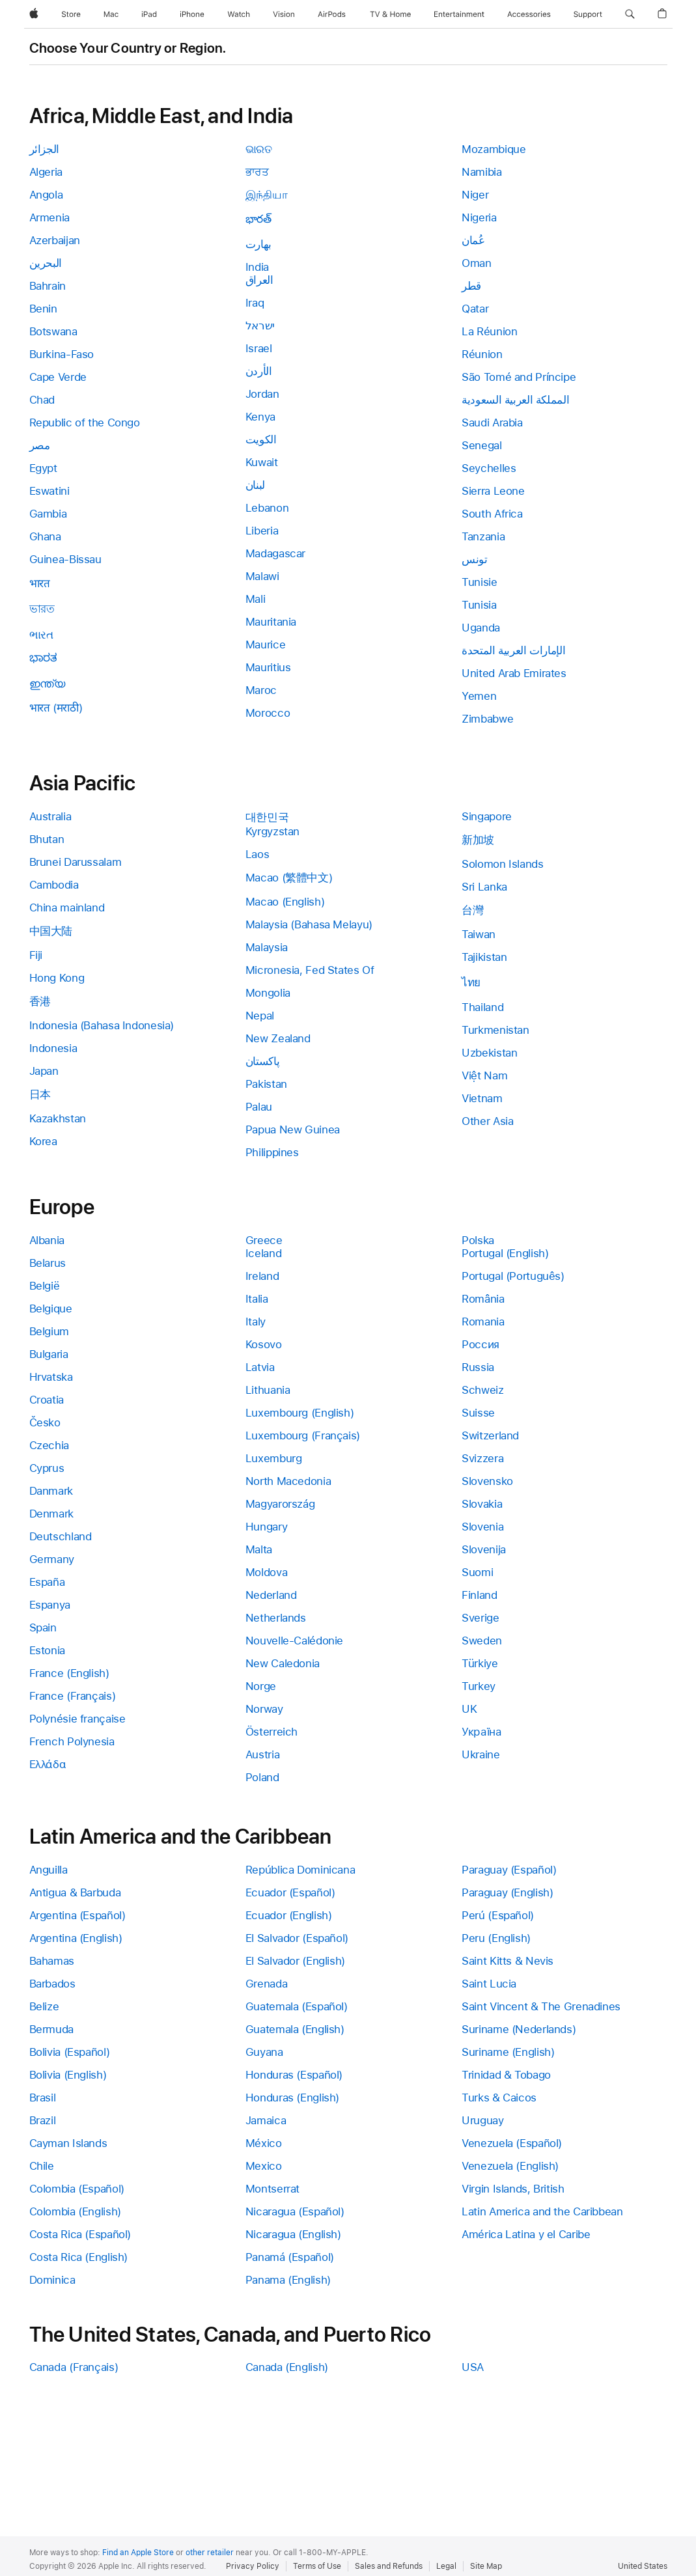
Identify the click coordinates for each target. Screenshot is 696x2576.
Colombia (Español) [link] (76, 2188)
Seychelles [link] (489, 468)
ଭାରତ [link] (258, 149)
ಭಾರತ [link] (43, 657)
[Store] (71, 14)
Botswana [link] (53, 331)
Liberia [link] (261, 530)
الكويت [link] (261, 439)
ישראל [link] (260, 325)
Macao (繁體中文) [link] (289, 877)
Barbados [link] (52, 1983)
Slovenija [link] (484, 1549)
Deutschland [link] (60, 1536)
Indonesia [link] (53, 1048)
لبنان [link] (255, 485)
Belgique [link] (50, 1308)
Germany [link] (51, 1559)
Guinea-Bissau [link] (65, 559)
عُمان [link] (473, 240)
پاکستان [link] (262, 1061)
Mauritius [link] (268, 667)
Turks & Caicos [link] (499, 2097)
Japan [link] (44, 1070)
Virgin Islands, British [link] (513, 2188)
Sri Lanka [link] (484, 886)
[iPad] (149, 14)
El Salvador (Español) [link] (296, 1938)
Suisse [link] (478, 1412)
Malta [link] (258, 1549)
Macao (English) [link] (284, 901)
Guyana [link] (264, 2051)
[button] (630, 14)
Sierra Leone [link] (493, 490)
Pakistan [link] (266, 1083)
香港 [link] (40, 1001)
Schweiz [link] (482, 1389)
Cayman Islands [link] (68, 2143)
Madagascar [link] (275, 553)
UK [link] (469, 1708)
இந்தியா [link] (266, 194)
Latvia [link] (260, 1367)
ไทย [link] (471, 982)
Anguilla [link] (48, 1869)
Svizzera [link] (482, 1458)
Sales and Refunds (389, 2566)
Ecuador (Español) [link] (290, 1892)
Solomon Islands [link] (502, 863)
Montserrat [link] (272, 2188)
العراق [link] (259, 279)
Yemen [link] (479, 695)
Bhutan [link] (46, 839)
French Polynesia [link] (72, 1741)
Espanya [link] (49, 1604)
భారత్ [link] (258, 218)
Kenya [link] (260, 416)
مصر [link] (39, 445)
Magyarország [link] (280, 1503)
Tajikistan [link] (484, 956)
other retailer (210, 2552)
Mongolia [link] (267, 992)
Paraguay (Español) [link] (509, 1869)
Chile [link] (41, 2165)
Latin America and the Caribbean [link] (542, 2211)
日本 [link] (40, 1094)
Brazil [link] (42, 2120)
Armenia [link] (49, 217)
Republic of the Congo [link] (84, 422)
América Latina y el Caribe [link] (526, 2234)
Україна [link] (481, 1731)
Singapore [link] (487, 816)
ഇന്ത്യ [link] (47, 683)
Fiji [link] (36, 955)
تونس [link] (475, 559)
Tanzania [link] (483, 536)
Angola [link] (46, 194)
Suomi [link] (477, 1572)
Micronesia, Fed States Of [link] (309, 969)
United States (642, 2566)
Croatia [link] (46, 1399)
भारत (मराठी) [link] (56, 707)
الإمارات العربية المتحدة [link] (513, 650)
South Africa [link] (492, 513)
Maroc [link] (261, 690)
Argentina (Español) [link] (77, 1915)
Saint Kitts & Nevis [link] (507, 1960)
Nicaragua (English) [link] (293, 2234)
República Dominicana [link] (300, 1869)
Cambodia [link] (54, 884)
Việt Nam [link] (484, 1075)
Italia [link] (256, 1298)
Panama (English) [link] (288, 2279)
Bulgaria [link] (48, 1354)
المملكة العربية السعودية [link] (515, 399)
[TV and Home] (390, 14)
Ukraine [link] (480, 1754)
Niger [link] (475, 194)
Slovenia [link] (482, 1526)
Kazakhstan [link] (57, 1118)
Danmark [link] (51, 1490)
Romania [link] (483, 1321)
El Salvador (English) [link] (295, 1960)
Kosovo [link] (263, 1344)
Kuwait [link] (261, 462)
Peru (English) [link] (496, 1938)
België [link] (44, 1285)
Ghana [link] (45, 536)
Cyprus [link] (46, 1468)
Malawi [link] (262, 576)
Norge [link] (260, 1686)
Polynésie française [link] (77, 1718)
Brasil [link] (42, 2097)
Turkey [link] (478, 1686)
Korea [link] (43, 1141)
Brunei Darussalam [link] (75, 861)
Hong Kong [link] (57, 977)
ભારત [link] (41, 634)
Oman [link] (477, 263)
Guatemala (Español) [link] (296, 2006)
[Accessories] (529, 14)
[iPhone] (192, 14)
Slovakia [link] (482, 1503)
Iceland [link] (263, 1253)
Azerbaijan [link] (54, 240)
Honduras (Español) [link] (293, 2074)
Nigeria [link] (479, 217)
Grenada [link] (266, 1983)
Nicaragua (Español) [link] (294, 2211)
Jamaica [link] (265, 2120)
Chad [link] (42, 399)
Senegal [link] (481, 445)
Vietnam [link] (482, 1098)
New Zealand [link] (278, 1038)
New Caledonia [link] (282, 1663)
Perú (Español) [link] (498, 1915)
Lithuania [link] (267, 1389)
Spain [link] (43, 1627)
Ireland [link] (262, 1275)
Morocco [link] (267, 712)
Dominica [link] (52, 2279)
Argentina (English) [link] (75, 1938)
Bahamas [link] (51, 1960)
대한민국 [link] (267, 817)
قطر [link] (471, 285)
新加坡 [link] (478, 839)
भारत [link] (39, 583)
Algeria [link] (46, 171)
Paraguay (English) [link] (507, 1892)
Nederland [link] (271, 1594)
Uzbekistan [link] (489, 1052)
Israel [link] (258, 348)
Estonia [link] (47, 1650)
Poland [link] (262, 1777)
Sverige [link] (480, 1617)
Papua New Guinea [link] (292, 1129)
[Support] (587, 14)
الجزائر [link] (44, 149)
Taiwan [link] (478, 934)
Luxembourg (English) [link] (299, 1412)
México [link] (263, 2143)
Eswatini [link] (49, 490)
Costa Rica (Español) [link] (80, 2234)
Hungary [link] (266, 1526)
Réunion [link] (482, 354)
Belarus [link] (47, 1262)
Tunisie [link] (479, 582)
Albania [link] (46, 1240)
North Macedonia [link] (288, 1481)
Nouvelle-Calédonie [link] (294, 1640)
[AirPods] (332, 14)
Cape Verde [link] (58, 376)
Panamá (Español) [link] (289, 2257)
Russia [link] (478, 1367)
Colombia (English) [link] (75, 2211)
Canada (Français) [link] (73, 2367)
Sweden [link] (482, 1640)
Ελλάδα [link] (47, 1764)
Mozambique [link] (493, 149)
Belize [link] (44, 2006)
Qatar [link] (475, 308)
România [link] (483, 1298)
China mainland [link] (67, 907)
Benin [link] (43, 308)
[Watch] (238, 14)
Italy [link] (255, 1321)
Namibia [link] (481, 171)
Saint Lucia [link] (489, 1983)
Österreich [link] (271, 1731)
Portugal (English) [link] (505, 1253)
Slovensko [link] (487, 1481)
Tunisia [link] (479, 604)
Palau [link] (258, 1106)
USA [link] (473, 2367)
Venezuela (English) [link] (510, 2165)
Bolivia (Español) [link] (69, 2051)
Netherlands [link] (275, 1617)
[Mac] (111, 14)
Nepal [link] (259, 1015)
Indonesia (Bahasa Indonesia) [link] (101, 1025)
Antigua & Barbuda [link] (75, 1892)
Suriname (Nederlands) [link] (519, 2029)
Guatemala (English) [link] (294, 2029)
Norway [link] (264, 1708)
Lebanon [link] (266, 507)
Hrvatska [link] (51, 1376)
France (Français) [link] (72, 1695)
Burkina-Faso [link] (61, 354)
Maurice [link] (265, 644)
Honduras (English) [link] (292, 2097)
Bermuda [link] (51, 2029)
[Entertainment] (459, 14)
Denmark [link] (51, 1513)
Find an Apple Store (138, 2552)
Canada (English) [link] (286, 2367)
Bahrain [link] (47, 285)
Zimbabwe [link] (487, 718)
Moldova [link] (266, 1572)
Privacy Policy (252, 2566)
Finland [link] (479, 1594)
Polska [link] (478, 1240)
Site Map (486, 2566)
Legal (446, 2566)
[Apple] (34, 14)
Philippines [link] (272, 1152)
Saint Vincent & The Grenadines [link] (541, 2006)
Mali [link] (255, 598)
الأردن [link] (258, 371)
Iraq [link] (254, 302)
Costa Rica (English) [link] (78, 2257)
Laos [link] (257, 854)
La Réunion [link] (489, 331)
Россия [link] (480, 1344)
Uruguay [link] (482, 2120)
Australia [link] (50, 816)
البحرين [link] (45, 263)
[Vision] (284, 14)
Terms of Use (317, 2566)
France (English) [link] (69, 1673)
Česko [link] (45, 1422)
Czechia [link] (49, 1445)
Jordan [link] (262, 393)
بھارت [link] (258, 244)
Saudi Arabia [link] (492, 422)
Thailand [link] (482, 1007)
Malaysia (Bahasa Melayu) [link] (308, 924)
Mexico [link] (263, 2165)
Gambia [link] (48, 513)
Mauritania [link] (270, 621)
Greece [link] (264, 1240)
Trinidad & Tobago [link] (506, 2074)
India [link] (257, 266)
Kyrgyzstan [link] (272, 831)
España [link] (47, 1581)
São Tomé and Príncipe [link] (519, 376)
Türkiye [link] (479, 1663)
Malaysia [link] (266, 947)
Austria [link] (262, 1754)
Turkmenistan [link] (495, 1029)
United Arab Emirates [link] (514, 673)
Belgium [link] (49, 1331)
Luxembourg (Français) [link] (302, 1435)
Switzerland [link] (490, 1435)
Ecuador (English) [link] (288, 1915)
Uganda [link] (481, 627)
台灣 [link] (472, 910)
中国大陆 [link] (51, 930)
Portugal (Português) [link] (513, 1275)
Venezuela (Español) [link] (512, 2143)
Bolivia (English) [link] (68, 2074)
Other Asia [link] (487, 1121)
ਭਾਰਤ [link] (257, 171)
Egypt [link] (43, 468)
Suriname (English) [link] (508, 2051)
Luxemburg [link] (273, 1458)
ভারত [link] (42, 608)
